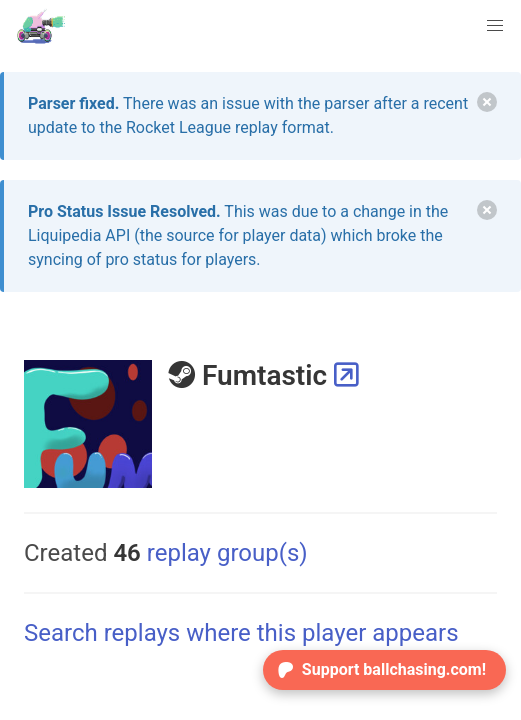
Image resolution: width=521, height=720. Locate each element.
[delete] (487, 102)
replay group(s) (210, 553)
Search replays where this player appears (241, 633)
